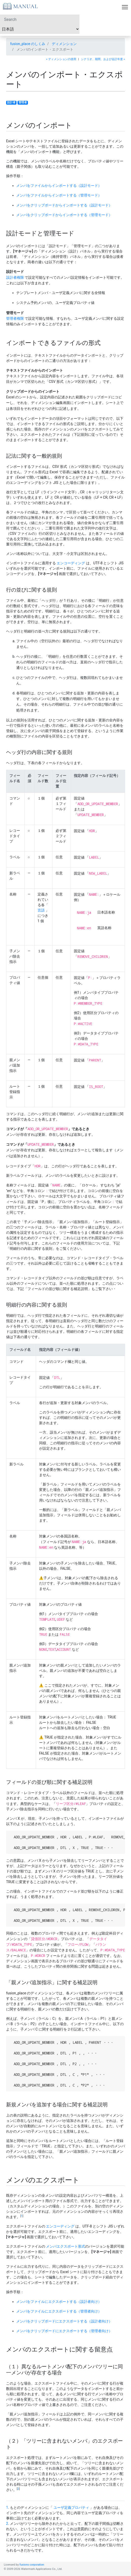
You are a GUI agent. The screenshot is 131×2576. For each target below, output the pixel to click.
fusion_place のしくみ (27, 44)
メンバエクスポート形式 (65, 2246)
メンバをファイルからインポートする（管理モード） (59, 195)
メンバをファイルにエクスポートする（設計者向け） (59, 2302)
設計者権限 (15, 277)
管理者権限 (15, 318)
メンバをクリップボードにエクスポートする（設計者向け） (64, 2321)
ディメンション (64, 44)
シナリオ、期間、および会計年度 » (103, 59)
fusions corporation (32, 2564)
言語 (41, 910)
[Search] (39, 19)
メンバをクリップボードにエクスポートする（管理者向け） (64, 2331)
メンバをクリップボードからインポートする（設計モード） (64, 205)
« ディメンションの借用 (61, 59)
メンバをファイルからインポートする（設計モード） (59, 186)
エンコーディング (71, 563)
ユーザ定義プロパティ (71, 2507)
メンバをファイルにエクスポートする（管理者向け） (59, 2311)
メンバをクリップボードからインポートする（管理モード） (64, 215)
